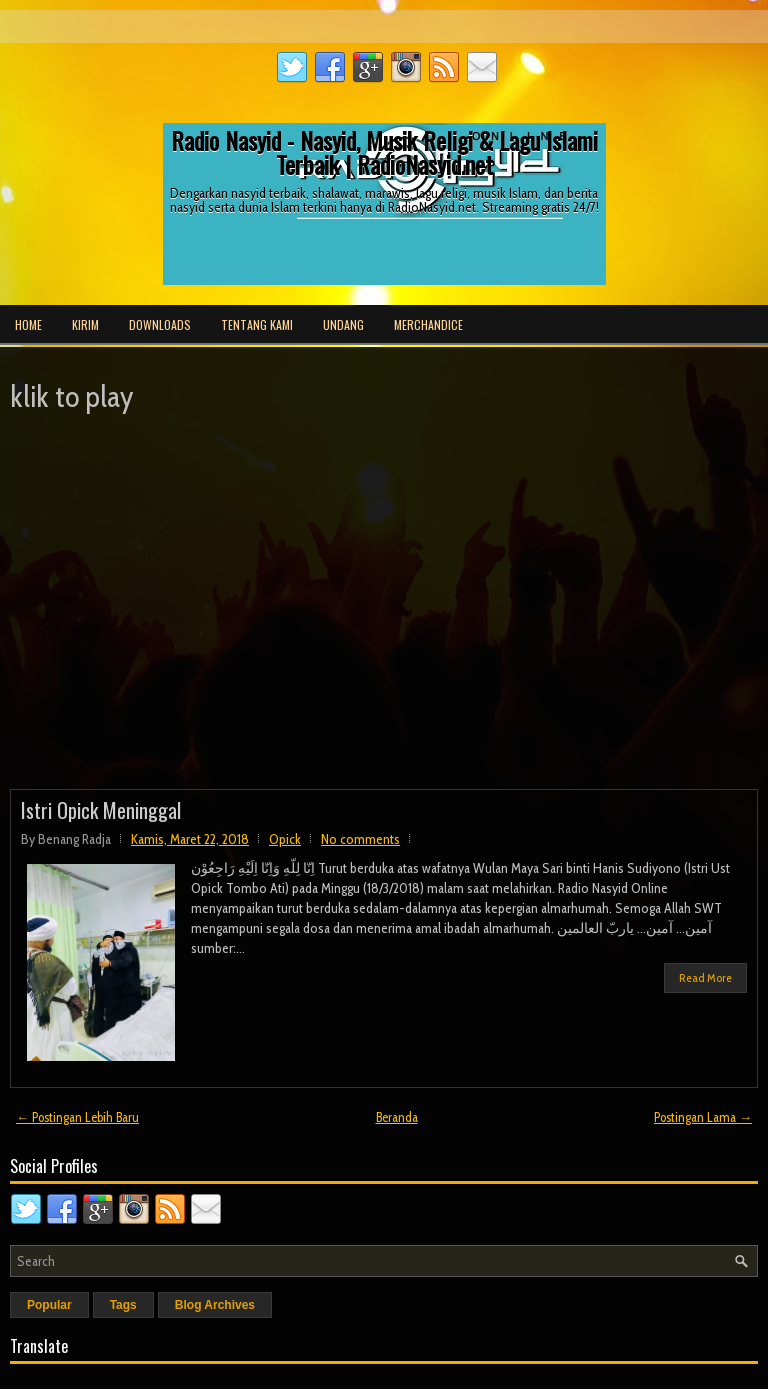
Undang (343, 324)
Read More (705, 977)
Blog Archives (215, 1305)
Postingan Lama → (703, 1117)
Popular (49, 1305)
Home (28, 324)
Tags (123, 1305)
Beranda (397, 1117)
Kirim (85, 324)
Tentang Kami (257, 324)
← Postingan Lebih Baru (77, 1117)
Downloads (160, 324)
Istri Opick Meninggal (101, 810)
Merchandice (428, 324)
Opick (285, 839)
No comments (360, 839)
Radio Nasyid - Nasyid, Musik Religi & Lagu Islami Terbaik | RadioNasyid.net (384, 152)
